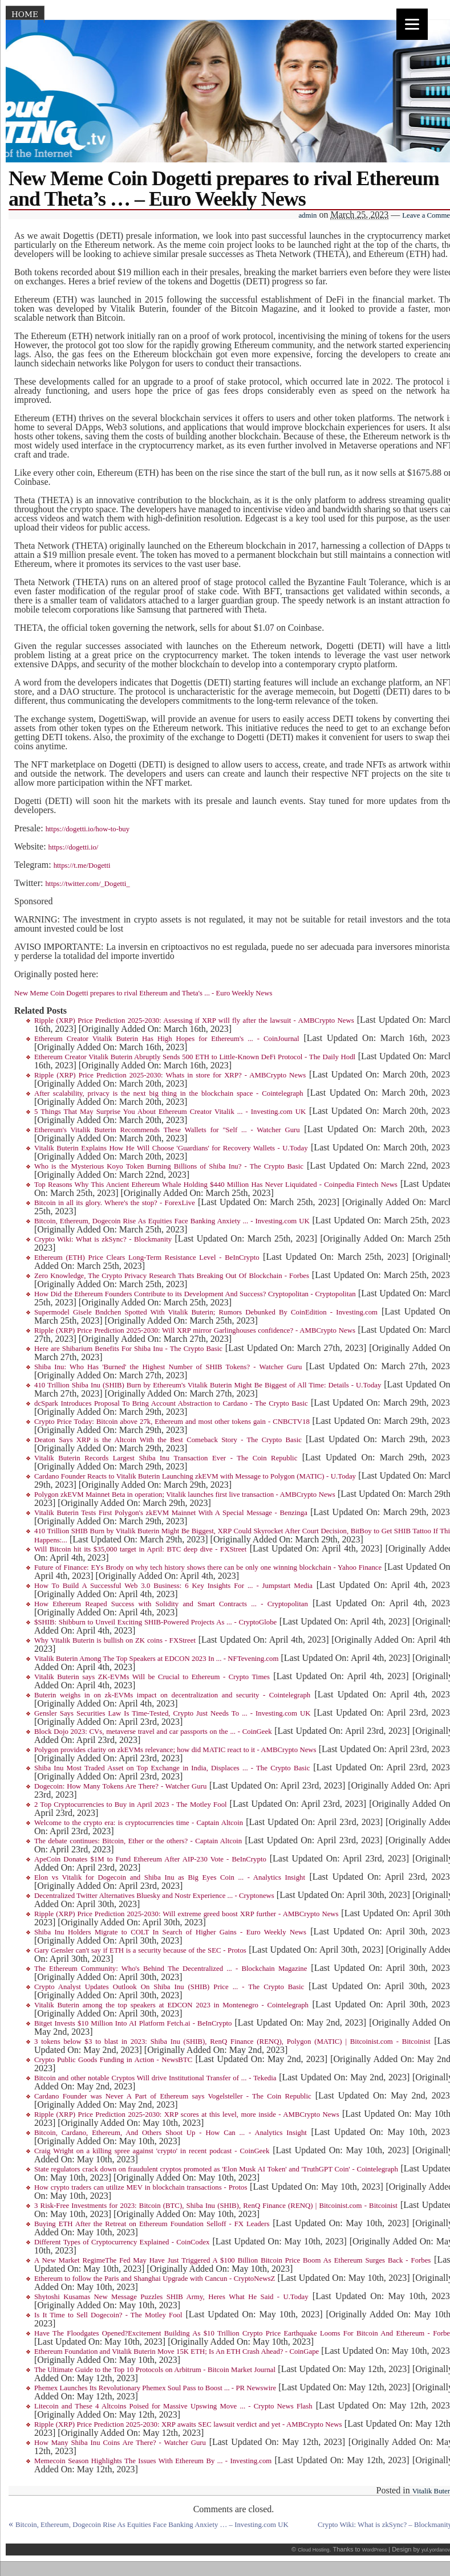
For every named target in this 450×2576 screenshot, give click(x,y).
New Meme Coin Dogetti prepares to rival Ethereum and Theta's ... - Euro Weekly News (143, 993)
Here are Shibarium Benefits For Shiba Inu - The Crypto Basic (128, 1349)
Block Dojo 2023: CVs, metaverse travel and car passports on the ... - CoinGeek (153, 1732)
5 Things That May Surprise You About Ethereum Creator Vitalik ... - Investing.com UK (170, 1112)
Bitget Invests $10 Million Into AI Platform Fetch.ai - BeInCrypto (133, 2023)
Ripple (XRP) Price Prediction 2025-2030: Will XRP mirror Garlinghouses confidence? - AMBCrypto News (194, 1330)
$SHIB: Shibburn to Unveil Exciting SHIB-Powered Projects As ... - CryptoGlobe (155, 1622)
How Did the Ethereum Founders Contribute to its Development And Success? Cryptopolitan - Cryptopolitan (195, 1294)
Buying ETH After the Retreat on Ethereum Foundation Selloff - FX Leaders (151, 2224)
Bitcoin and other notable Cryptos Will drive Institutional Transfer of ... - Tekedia (155, 2078)
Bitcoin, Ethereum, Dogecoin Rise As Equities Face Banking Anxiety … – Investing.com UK (152, 2525)
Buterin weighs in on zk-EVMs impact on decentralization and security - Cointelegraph (172, 1695)
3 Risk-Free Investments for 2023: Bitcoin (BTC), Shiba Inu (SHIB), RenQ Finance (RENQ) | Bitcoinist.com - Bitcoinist (216, 2206)
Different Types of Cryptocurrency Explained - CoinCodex (121, 2242)
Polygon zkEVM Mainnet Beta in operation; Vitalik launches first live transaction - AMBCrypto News (184, 1495)
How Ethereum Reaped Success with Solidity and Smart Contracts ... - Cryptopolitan (171, 1604)
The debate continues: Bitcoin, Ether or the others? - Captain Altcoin (138, 1841)
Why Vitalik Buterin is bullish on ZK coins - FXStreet (115, 1640)
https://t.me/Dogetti (82, 865)
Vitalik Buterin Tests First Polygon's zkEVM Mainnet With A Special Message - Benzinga (170, 1513)
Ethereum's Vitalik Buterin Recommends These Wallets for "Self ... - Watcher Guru (167, 1130)
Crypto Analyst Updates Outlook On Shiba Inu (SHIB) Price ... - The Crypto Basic (169, 1987)
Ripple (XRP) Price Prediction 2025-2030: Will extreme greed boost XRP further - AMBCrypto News (186, 1914)
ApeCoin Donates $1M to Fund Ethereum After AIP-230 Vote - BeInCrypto (150, 1859)
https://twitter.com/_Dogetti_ (87, 884)
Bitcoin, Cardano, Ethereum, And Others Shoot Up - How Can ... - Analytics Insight (170, 2133)
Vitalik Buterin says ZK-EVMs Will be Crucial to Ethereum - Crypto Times (152, 1677)
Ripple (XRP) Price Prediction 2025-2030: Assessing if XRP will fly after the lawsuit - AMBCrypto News (194, 1020)
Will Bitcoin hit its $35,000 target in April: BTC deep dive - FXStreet (140, 1549)
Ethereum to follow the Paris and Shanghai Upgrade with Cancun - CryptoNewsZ (154, 2279)
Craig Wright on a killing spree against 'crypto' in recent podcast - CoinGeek (151, 2151)
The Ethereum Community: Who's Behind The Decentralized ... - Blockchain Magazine (170, 1969)
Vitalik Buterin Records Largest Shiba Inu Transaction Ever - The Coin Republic (165, 1458)
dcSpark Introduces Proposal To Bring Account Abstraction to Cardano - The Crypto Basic (171, 1403)
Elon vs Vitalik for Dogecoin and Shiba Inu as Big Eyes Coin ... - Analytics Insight (169, 1877)
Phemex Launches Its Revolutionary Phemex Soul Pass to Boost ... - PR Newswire (155, 2388)
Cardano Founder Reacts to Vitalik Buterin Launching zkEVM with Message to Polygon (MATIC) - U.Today (195, 1476)
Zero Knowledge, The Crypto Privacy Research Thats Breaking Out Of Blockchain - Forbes (171, 1276)
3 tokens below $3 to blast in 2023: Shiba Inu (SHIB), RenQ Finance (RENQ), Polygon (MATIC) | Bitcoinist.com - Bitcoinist (232, 2042)
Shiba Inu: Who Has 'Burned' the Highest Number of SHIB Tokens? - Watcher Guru (168, 1367)
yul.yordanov (435, 2550)
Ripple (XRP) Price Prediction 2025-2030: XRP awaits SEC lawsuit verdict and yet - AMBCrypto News (188, 2424)
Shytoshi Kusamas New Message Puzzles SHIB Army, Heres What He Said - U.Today (171, 2297)
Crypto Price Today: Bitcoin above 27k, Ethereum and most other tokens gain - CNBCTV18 (172, 1422)
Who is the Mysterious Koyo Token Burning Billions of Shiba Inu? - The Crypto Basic (168, 1166)
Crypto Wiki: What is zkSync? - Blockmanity (103, 1239)
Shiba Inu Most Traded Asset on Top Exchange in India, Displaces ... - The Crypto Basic (172, 1768)
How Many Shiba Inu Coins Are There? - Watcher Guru (120, 2443)
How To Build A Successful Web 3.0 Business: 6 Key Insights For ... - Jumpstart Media (173, 1586)
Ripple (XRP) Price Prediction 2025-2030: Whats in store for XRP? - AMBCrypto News (170, 1075)
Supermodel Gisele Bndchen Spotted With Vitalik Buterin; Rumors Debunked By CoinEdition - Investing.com (206, 1312)
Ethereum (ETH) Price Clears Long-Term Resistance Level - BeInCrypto (147, 1258)
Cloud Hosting (313, 2550)
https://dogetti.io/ (73, 847)
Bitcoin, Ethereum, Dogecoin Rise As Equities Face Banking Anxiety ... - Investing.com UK (172, 1221)
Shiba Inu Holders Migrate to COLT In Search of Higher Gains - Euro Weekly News (170, 1932)
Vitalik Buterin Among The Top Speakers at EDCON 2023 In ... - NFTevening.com (156, 1659)
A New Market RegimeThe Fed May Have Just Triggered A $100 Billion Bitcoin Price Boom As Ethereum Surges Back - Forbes (232, 2260)
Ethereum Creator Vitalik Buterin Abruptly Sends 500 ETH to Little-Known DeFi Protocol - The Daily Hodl (194, 1057)
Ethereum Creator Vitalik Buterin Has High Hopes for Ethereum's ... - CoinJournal (166, 1039)
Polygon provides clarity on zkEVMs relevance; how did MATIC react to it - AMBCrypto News (175, 1750)
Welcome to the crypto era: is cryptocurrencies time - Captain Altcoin (138, 1823)
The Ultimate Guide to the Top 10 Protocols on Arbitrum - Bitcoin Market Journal (154, 2370)
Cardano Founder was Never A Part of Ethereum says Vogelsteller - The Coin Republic (172, 2096)
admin (307, 215)
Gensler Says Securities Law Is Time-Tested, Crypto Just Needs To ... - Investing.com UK (172, 1713)
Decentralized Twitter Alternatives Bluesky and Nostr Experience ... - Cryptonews (154, 1896)
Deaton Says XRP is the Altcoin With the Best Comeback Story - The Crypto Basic (168, 1440)
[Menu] (412, 24)
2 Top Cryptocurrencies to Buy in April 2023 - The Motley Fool (130, 1804)
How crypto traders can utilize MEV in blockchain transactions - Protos (140, 2187)
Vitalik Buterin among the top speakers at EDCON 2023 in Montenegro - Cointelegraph (171, 2005)
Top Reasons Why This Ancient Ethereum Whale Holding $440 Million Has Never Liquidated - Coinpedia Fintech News (216, 1185)
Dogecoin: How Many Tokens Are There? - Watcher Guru (120, 1786)
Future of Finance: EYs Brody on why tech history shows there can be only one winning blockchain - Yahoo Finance (208, 1567)
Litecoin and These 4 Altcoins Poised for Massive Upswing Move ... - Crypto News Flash (173, 2406)
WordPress (374, 2550)
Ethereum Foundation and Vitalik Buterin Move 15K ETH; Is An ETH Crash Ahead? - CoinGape (176, 2351)
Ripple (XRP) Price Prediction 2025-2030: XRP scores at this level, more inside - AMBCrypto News (186, 2114)
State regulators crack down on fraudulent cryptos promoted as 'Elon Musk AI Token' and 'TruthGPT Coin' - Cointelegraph (216, 2169)
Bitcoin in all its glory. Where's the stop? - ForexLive (114, 1203)
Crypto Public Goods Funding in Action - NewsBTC (113, 2060)
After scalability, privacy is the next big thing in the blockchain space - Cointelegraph (168, 1093)
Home (24, 14)
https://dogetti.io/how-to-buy (88, 829)
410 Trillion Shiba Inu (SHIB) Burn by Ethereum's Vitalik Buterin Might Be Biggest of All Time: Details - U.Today (207, 1385)
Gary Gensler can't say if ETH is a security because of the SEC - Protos (140, 1950)
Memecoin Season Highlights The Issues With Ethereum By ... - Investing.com (152, 2461)
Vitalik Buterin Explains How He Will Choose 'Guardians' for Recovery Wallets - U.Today (171, 1148)
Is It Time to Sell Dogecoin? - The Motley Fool (108, 2315)
